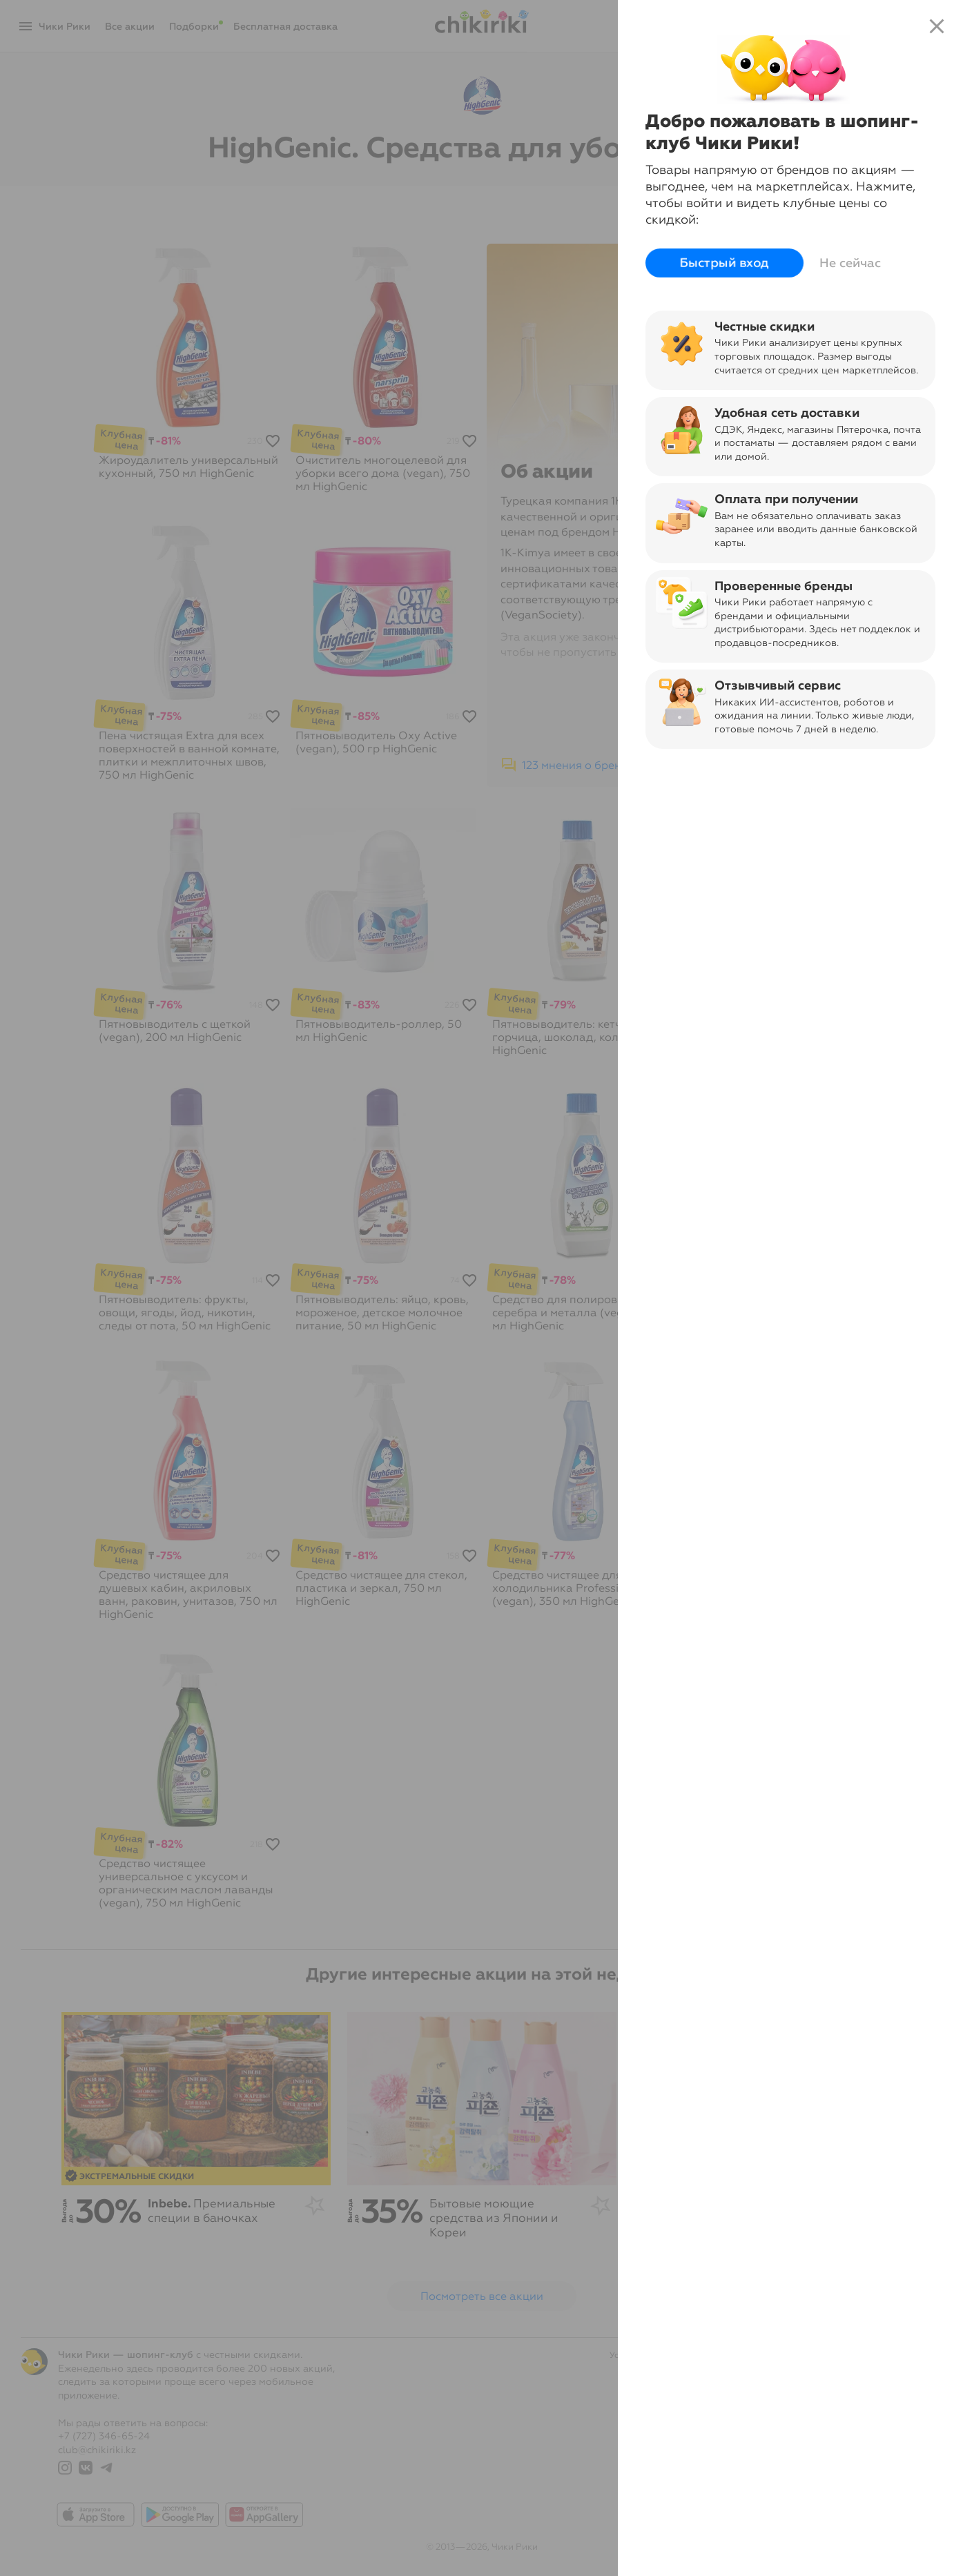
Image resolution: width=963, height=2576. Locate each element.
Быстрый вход (724, 263)
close (936, 26)
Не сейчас (850, 263)
